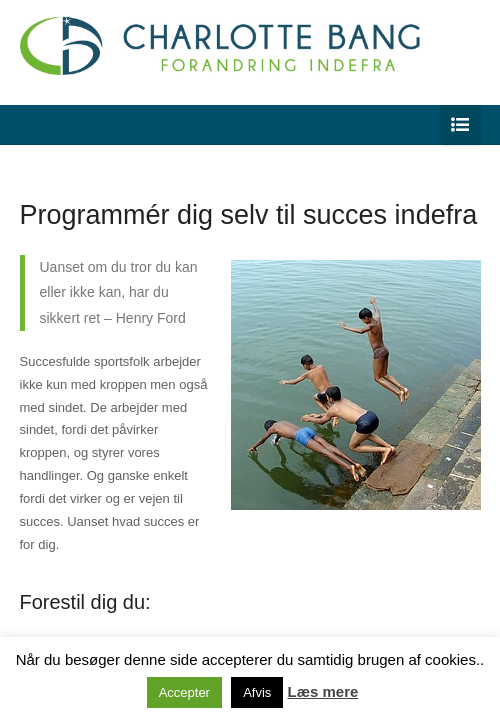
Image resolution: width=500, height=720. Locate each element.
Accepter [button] (184, 692)
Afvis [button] (257, 692)
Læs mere (322, 691)
